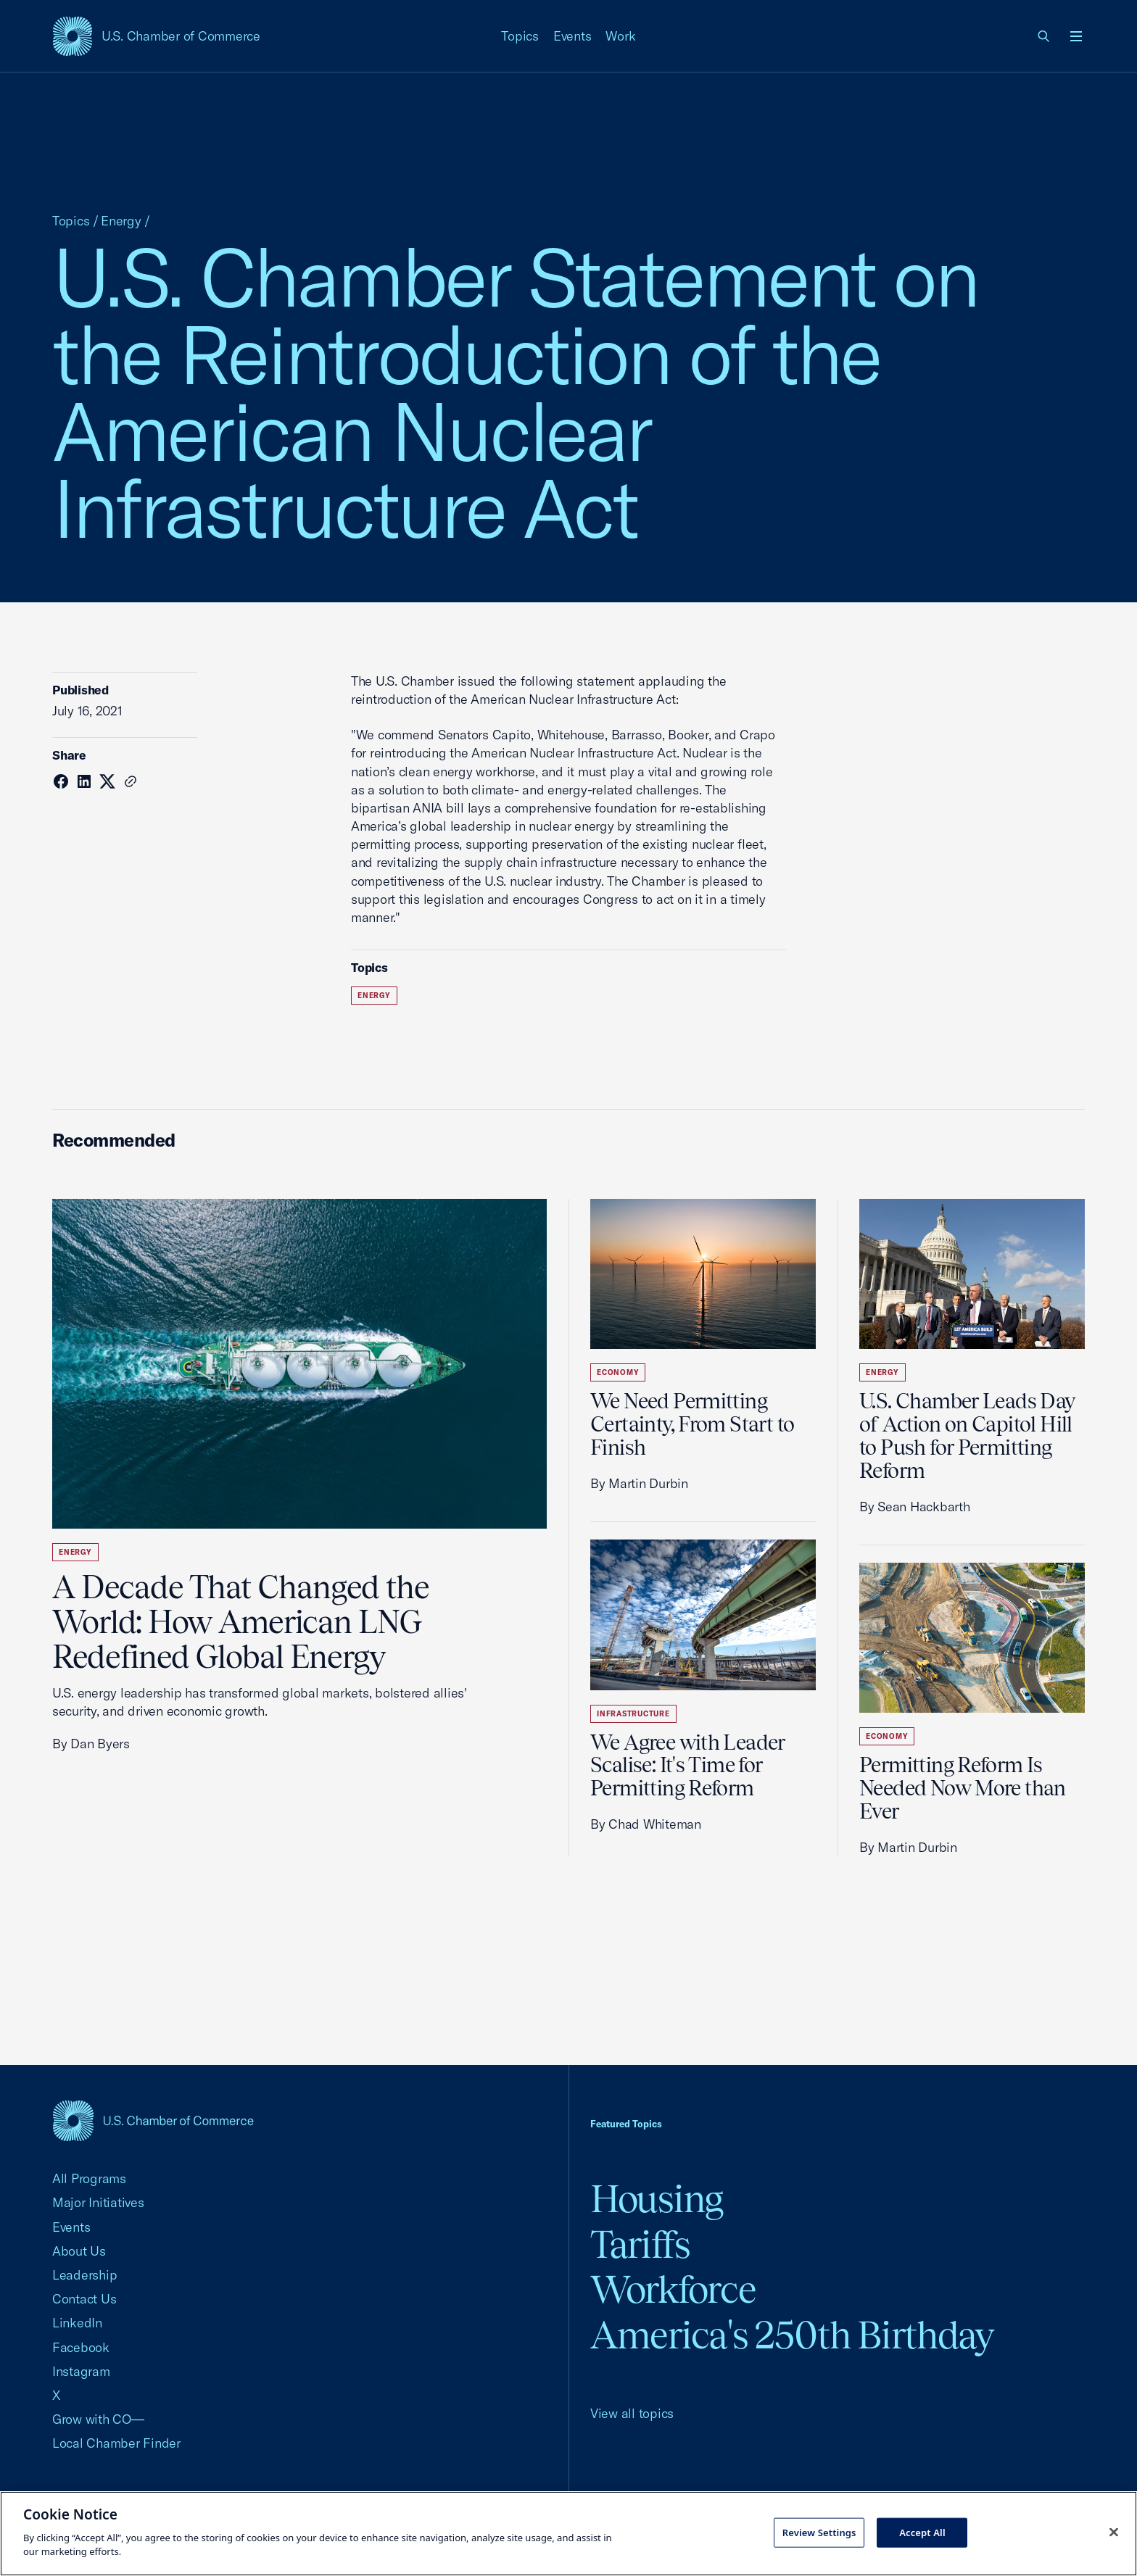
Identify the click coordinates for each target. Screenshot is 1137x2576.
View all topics (632, 2413)
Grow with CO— (98, 2419)
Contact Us (84, 2298)
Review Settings (819, 2531)
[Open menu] (1076, 36)
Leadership (84, 2275)
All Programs (89, 2178)
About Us (79, 2251)
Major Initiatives (98, 2202)
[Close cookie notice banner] (1114, 2532)
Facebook (80, 2347)
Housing (656, 2199)
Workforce (673, 2289)
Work (620, 36)
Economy (618, 1372)
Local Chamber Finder (116, 2443)
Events (572, 36)
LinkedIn (77, 2322)
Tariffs (640, 2244)
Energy (121, 220)
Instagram (81, 2371)
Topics (520, 36)
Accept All (922, 2531)
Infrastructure (633, 1714)
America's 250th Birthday (792, 2335)
